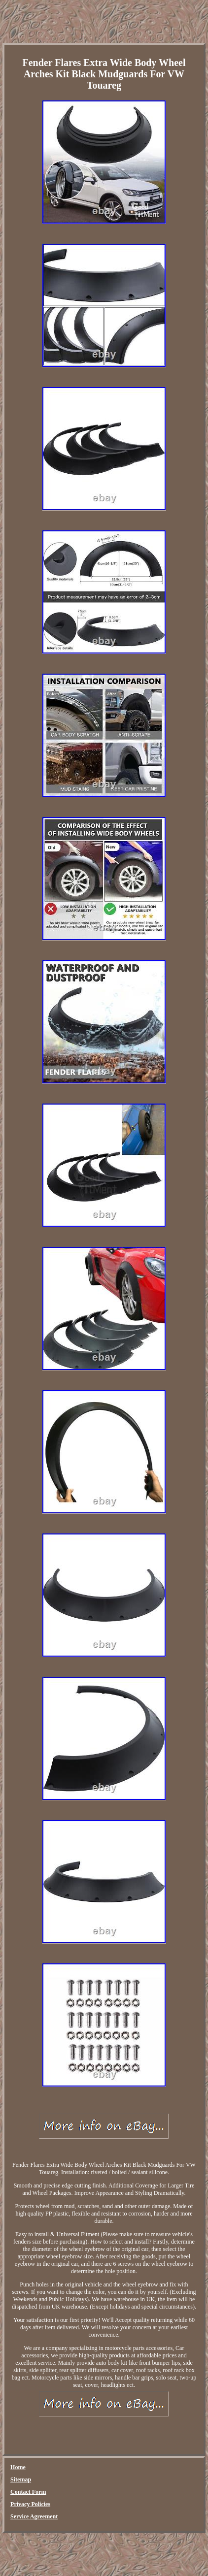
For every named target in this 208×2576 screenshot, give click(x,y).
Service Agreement (34, 2516)
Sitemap (20, 2479)
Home (18, 2467)
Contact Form (28, 2491)
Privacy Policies (30, 2504)
